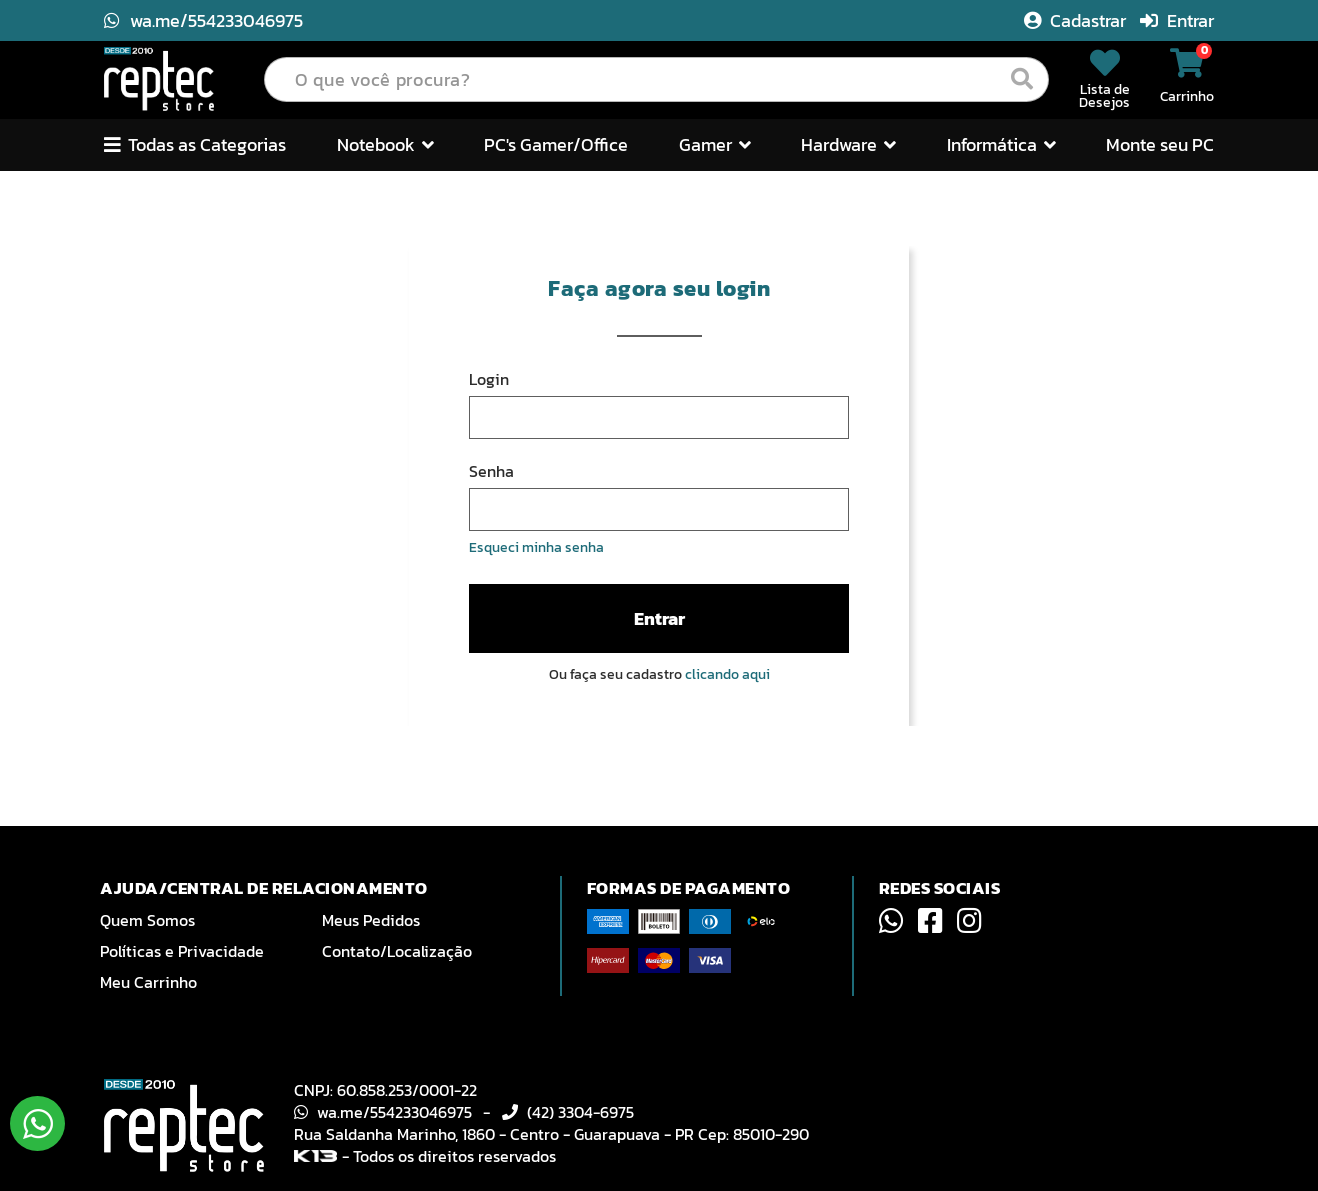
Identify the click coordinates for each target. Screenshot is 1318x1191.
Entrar (1177, 20)
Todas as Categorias (195, 144)
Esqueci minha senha (536, 547)
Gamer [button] (715, 144)
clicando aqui (727, 674)
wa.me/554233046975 (203, 20)
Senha (491, 471)
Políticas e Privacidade (182, 951)
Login (489, 379)
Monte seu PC (1160, 144)
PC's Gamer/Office (556, 144)
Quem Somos (147, 920)
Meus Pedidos (371, 920)
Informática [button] (1001, 144)
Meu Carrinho (148, 982)
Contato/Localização (397, 951)
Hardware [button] (848, 144)
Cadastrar (1077, 20)
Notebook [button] (385, 144)
